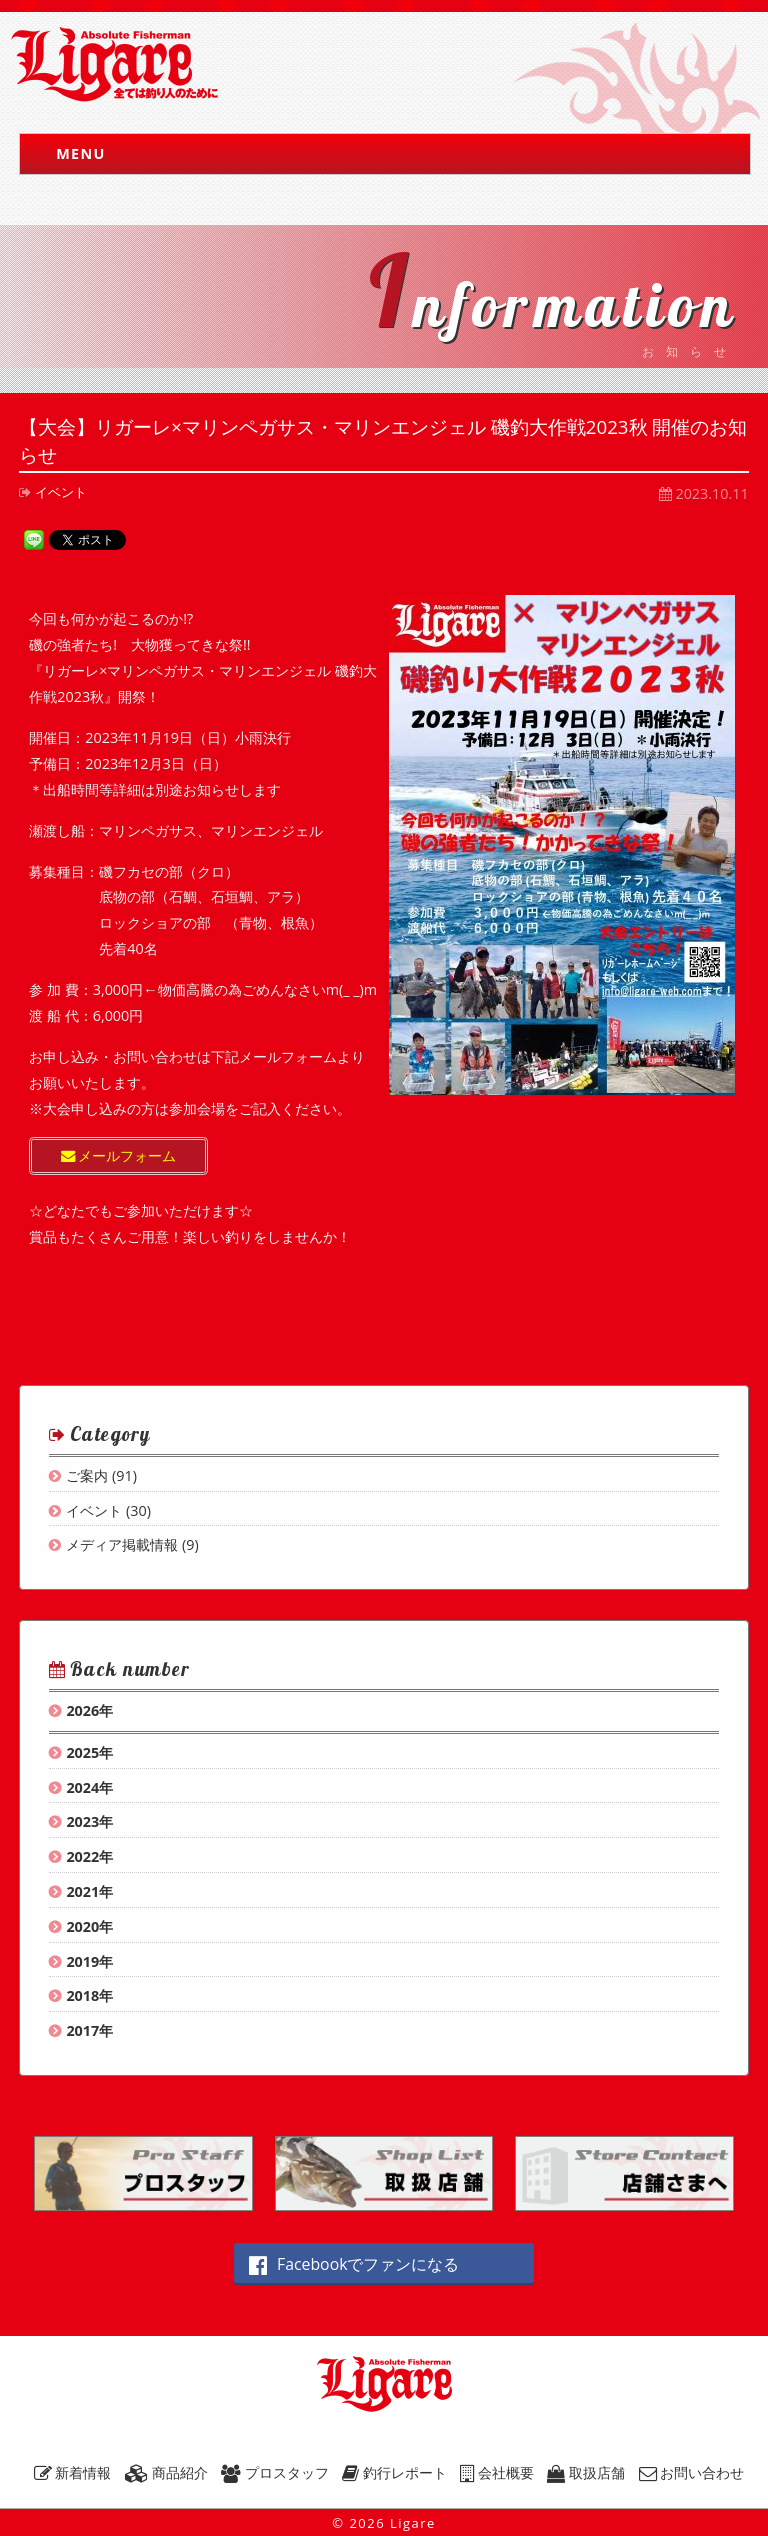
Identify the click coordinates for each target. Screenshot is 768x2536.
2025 (82, 1752)
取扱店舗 (586, 2472)
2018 (82, 1995)
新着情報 (73, 2472)
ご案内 (87, 1475)
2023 (82, 1821)
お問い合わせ (692, 2472)
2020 (82, 1926)
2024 (82, 1787)
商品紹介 (166, 2472)
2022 (82, 1856)
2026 (82, 1710)
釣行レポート (394, 2472)
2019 (82, 1961)
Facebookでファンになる (354, 2264)
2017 (82, 2030)
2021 (82, 1891)
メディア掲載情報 (122, 1544)
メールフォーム (118, 1155)
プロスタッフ (275, 2472)
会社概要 (497, 2472)
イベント (61, 492)
